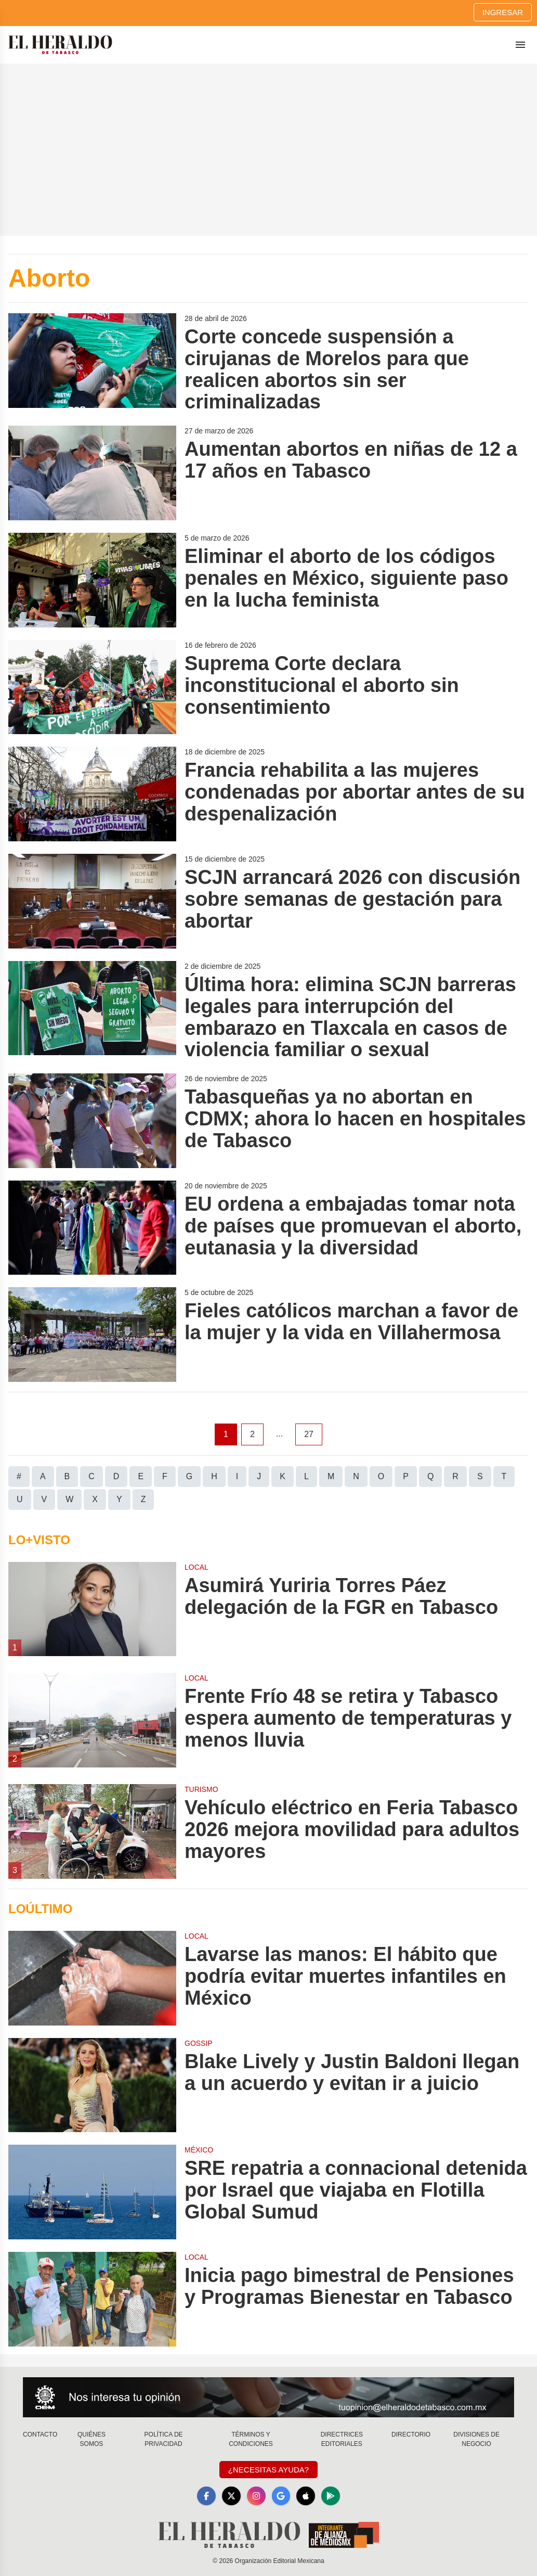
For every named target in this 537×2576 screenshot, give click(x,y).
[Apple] (306, 2496)
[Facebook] (206, 2496)
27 (308, 1434)
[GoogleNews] (281, 2496)
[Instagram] (256, 2496)
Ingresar (502, 12)
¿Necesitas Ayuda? (268, 2469)
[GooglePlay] (331, 2496)
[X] (231, 2496)
